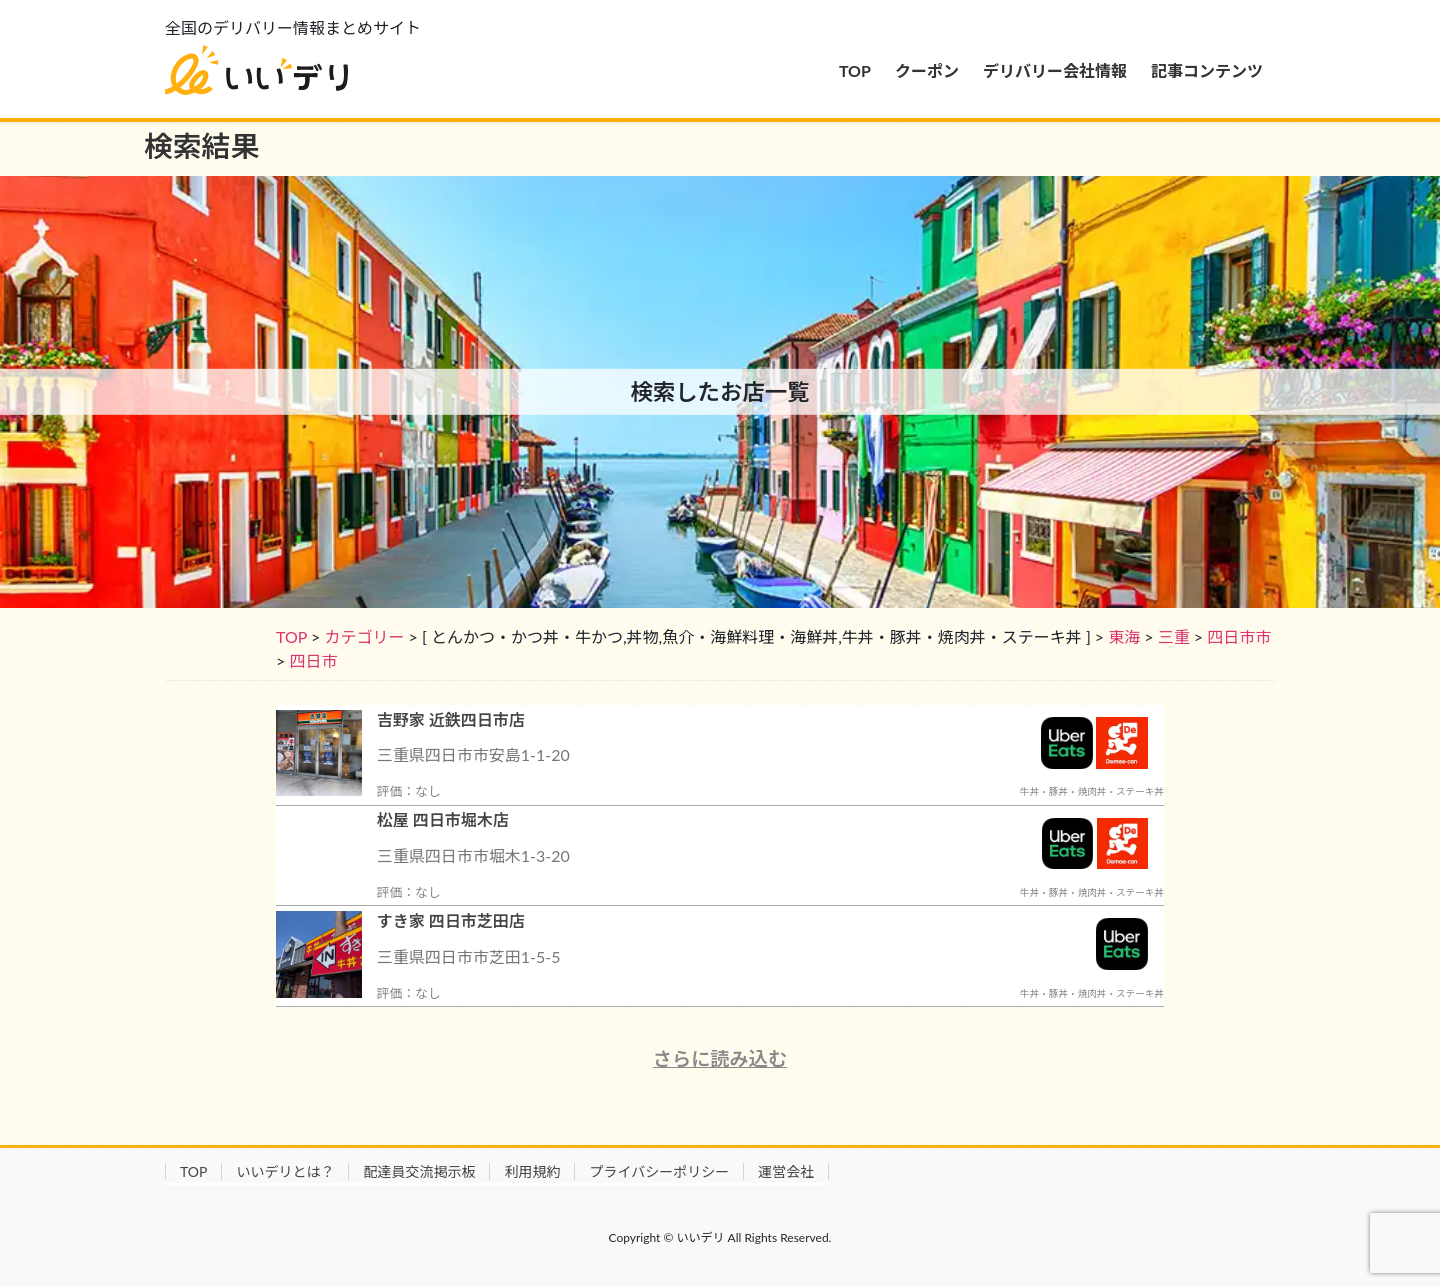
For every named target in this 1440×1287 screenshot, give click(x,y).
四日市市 (1239, 636)
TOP (291, 636)
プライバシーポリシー (659, 1171)
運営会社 (786, 1171)
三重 (1174, 636)
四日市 (313, 660)
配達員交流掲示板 (419, 1171)
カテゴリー (364, 636)
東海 (1124, 636)
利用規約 (532, 1171)
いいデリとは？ (285, 1171)
